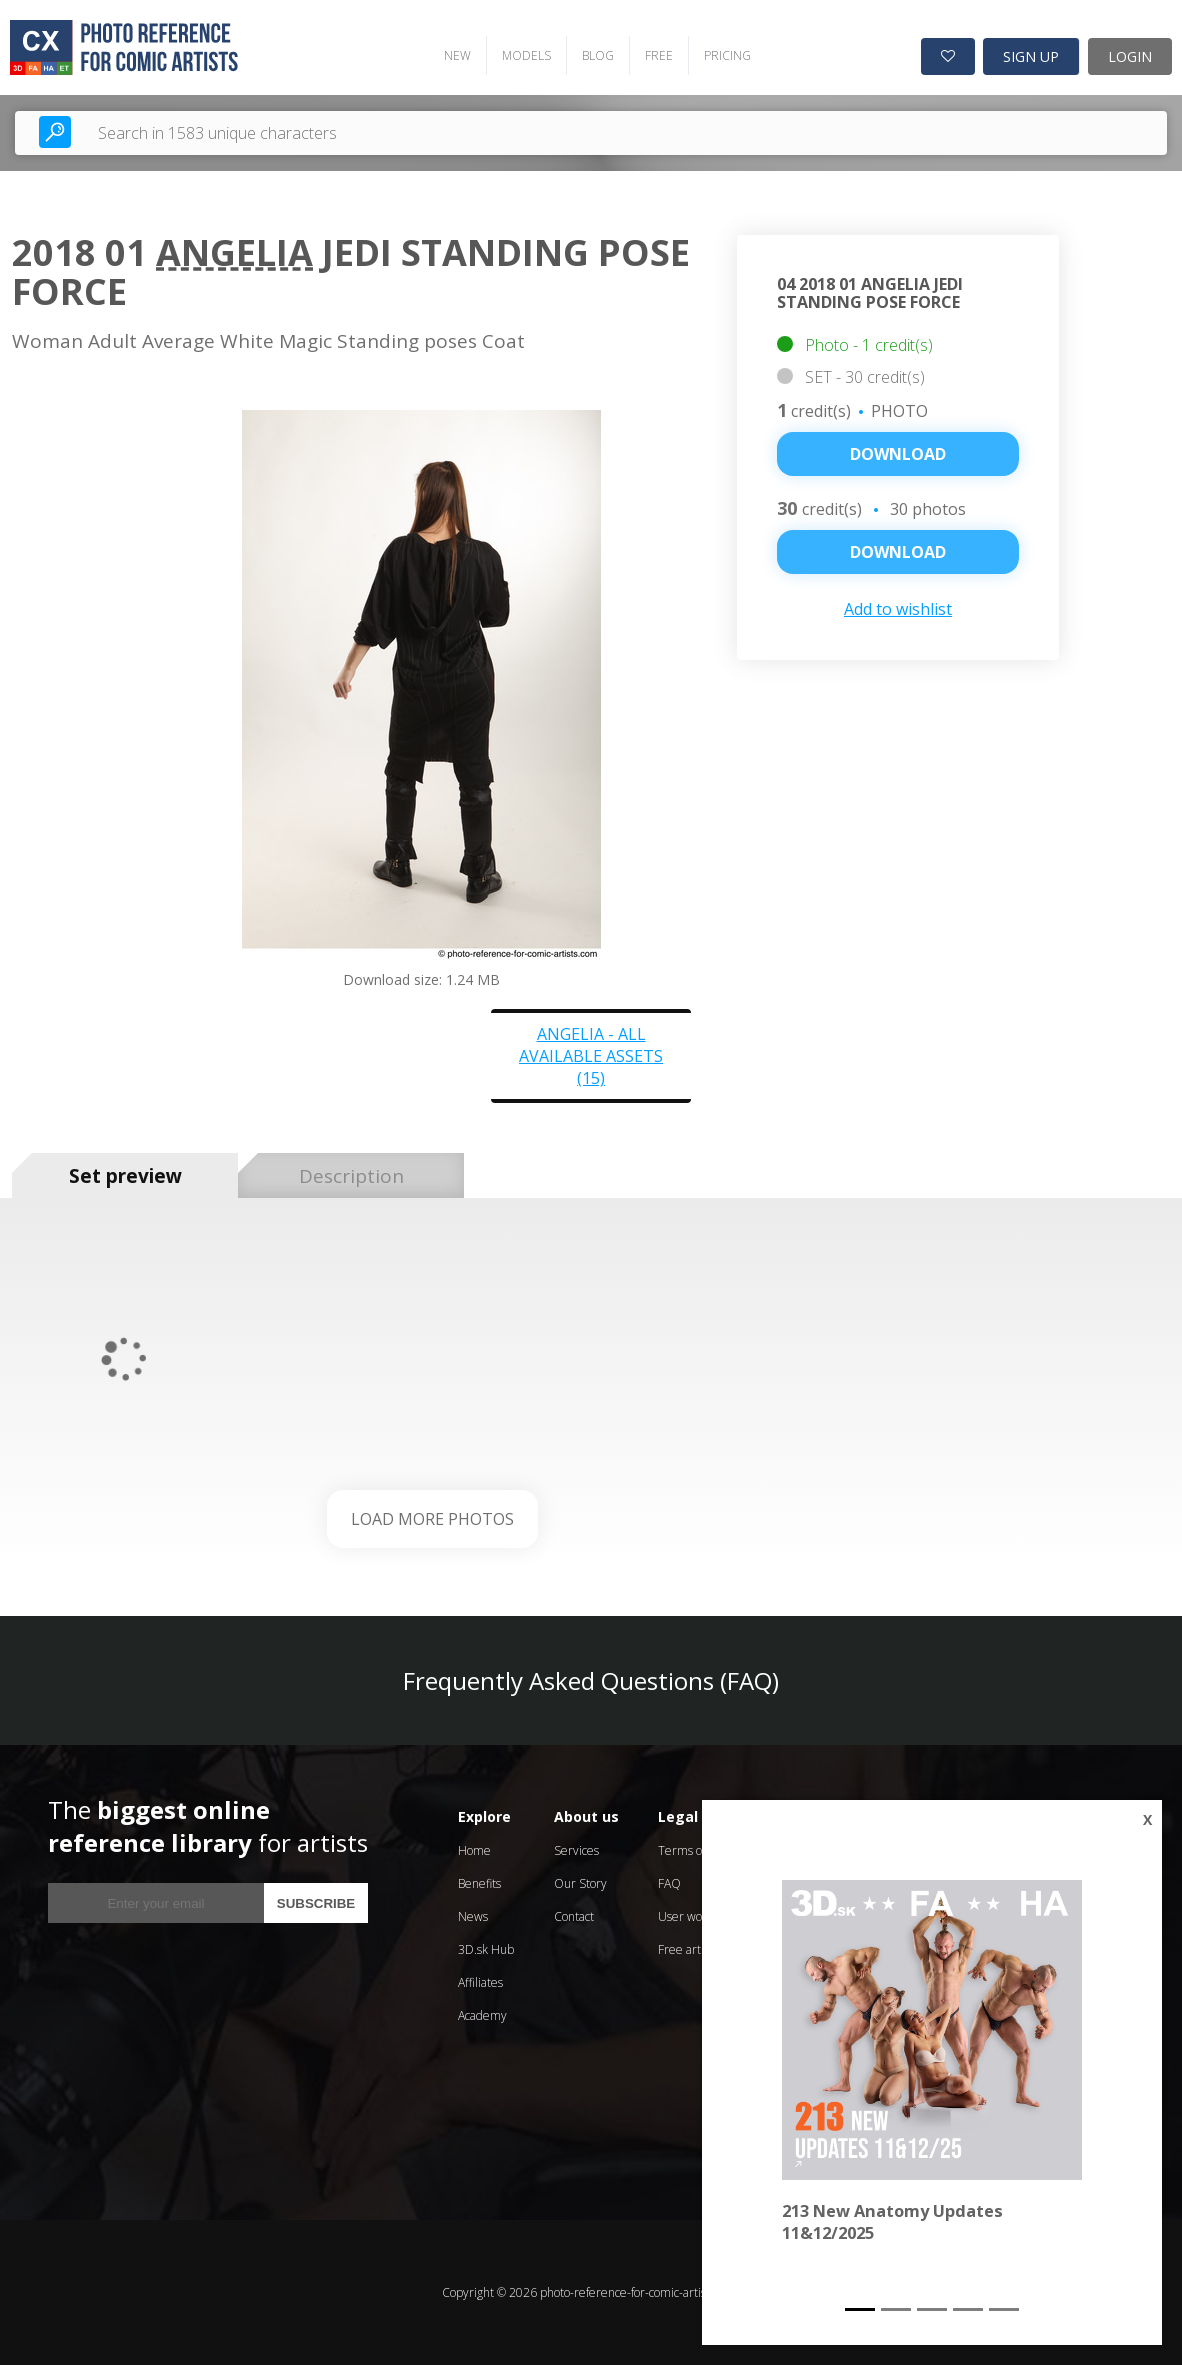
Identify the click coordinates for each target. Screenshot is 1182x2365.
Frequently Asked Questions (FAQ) (591, 1680)
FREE (659, 55)
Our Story (580, 1883)
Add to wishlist (898, 609)
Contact (574, 1916)
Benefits (479, 1883)
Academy (482, 2015)
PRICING (727, 55)
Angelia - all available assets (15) (591, 1056)
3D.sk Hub (486, 1949)
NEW (457, 55)
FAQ (669, 1883)
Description (351, 1176)
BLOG (598, 55)
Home (474, 1850)
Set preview (125, 1176)
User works (688, 1916)
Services (576, 1850)
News (473, 1916)
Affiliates (480, 1982)
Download (898, 454)
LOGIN (1130, 56)
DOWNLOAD (898, 552)
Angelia (234, 252)
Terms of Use (693, 1850)
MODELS (526, 55)
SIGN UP (1031, 56)
